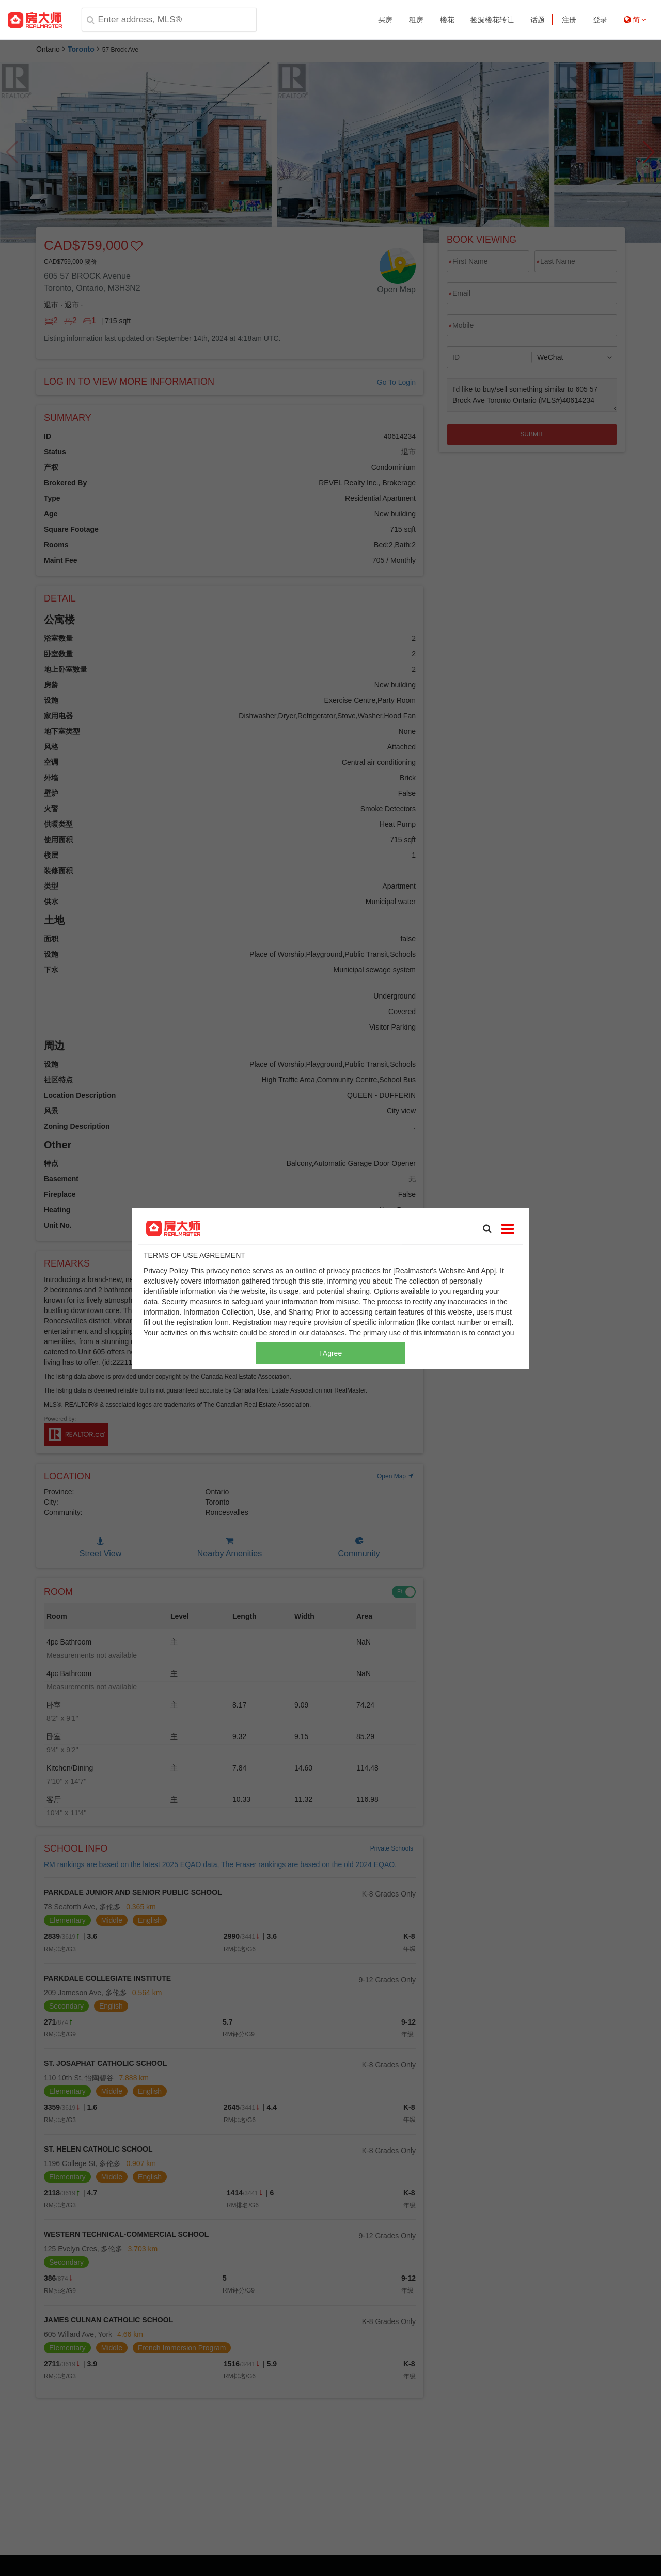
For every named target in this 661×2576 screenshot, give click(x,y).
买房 (385, 19)
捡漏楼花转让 (492, 19)
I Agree (330, 1353)
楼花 (447, 19)
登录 (600, 19)
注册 (569, 19)
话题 (537, 19)
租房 (416, 19)
